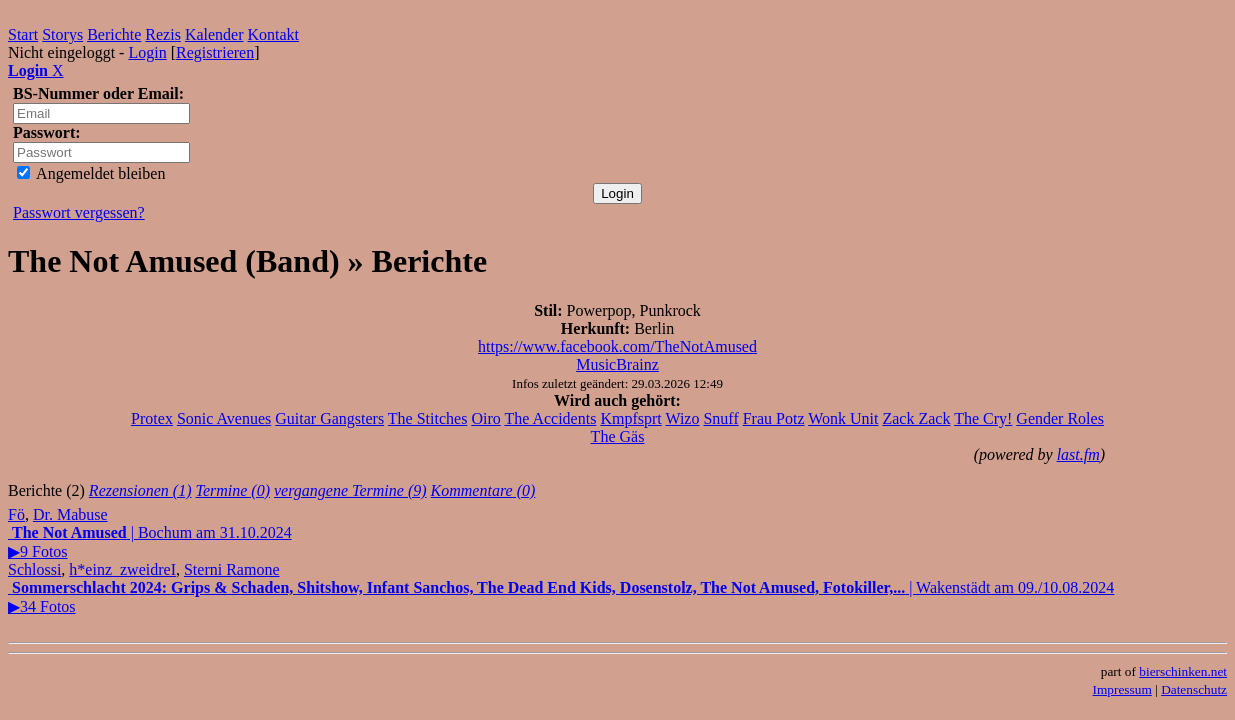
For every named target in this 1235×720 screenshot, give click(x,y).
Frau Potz (774, 418)
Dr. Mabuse (70, 514)
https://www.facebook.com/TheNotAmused (617, 346)
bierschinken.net (1183, 671)
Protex (152, 418)
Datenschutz (1194, 689)
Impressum (1122, 689)
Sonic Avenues (224, 418)
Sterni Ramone (232, 569)
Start (23, 34)
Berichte (114, 34)
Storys (62, 34)
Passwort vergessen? (79, 212)
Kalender (214, 34)
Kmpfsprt (630, 418)
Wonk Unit (843, 418)
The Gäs (618, 436)
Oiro (485, 418)
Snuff (720, 418)
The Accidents (550, 418)
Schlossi (34, 569)
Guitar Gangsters (329, 418)
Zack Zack (916, 418)
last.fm (1078, 454)
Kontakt (274, 34)
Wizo (682, 418)
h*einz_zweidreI (122, 569)
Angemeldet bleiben (91, 173)
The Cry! (983, 418)
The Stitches (428, 418)
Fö (16, 514)
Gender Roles (1060, 418)
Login (147, 52)
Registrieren (215, 52)
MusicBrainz (617, 364)
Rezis (163, 34)
